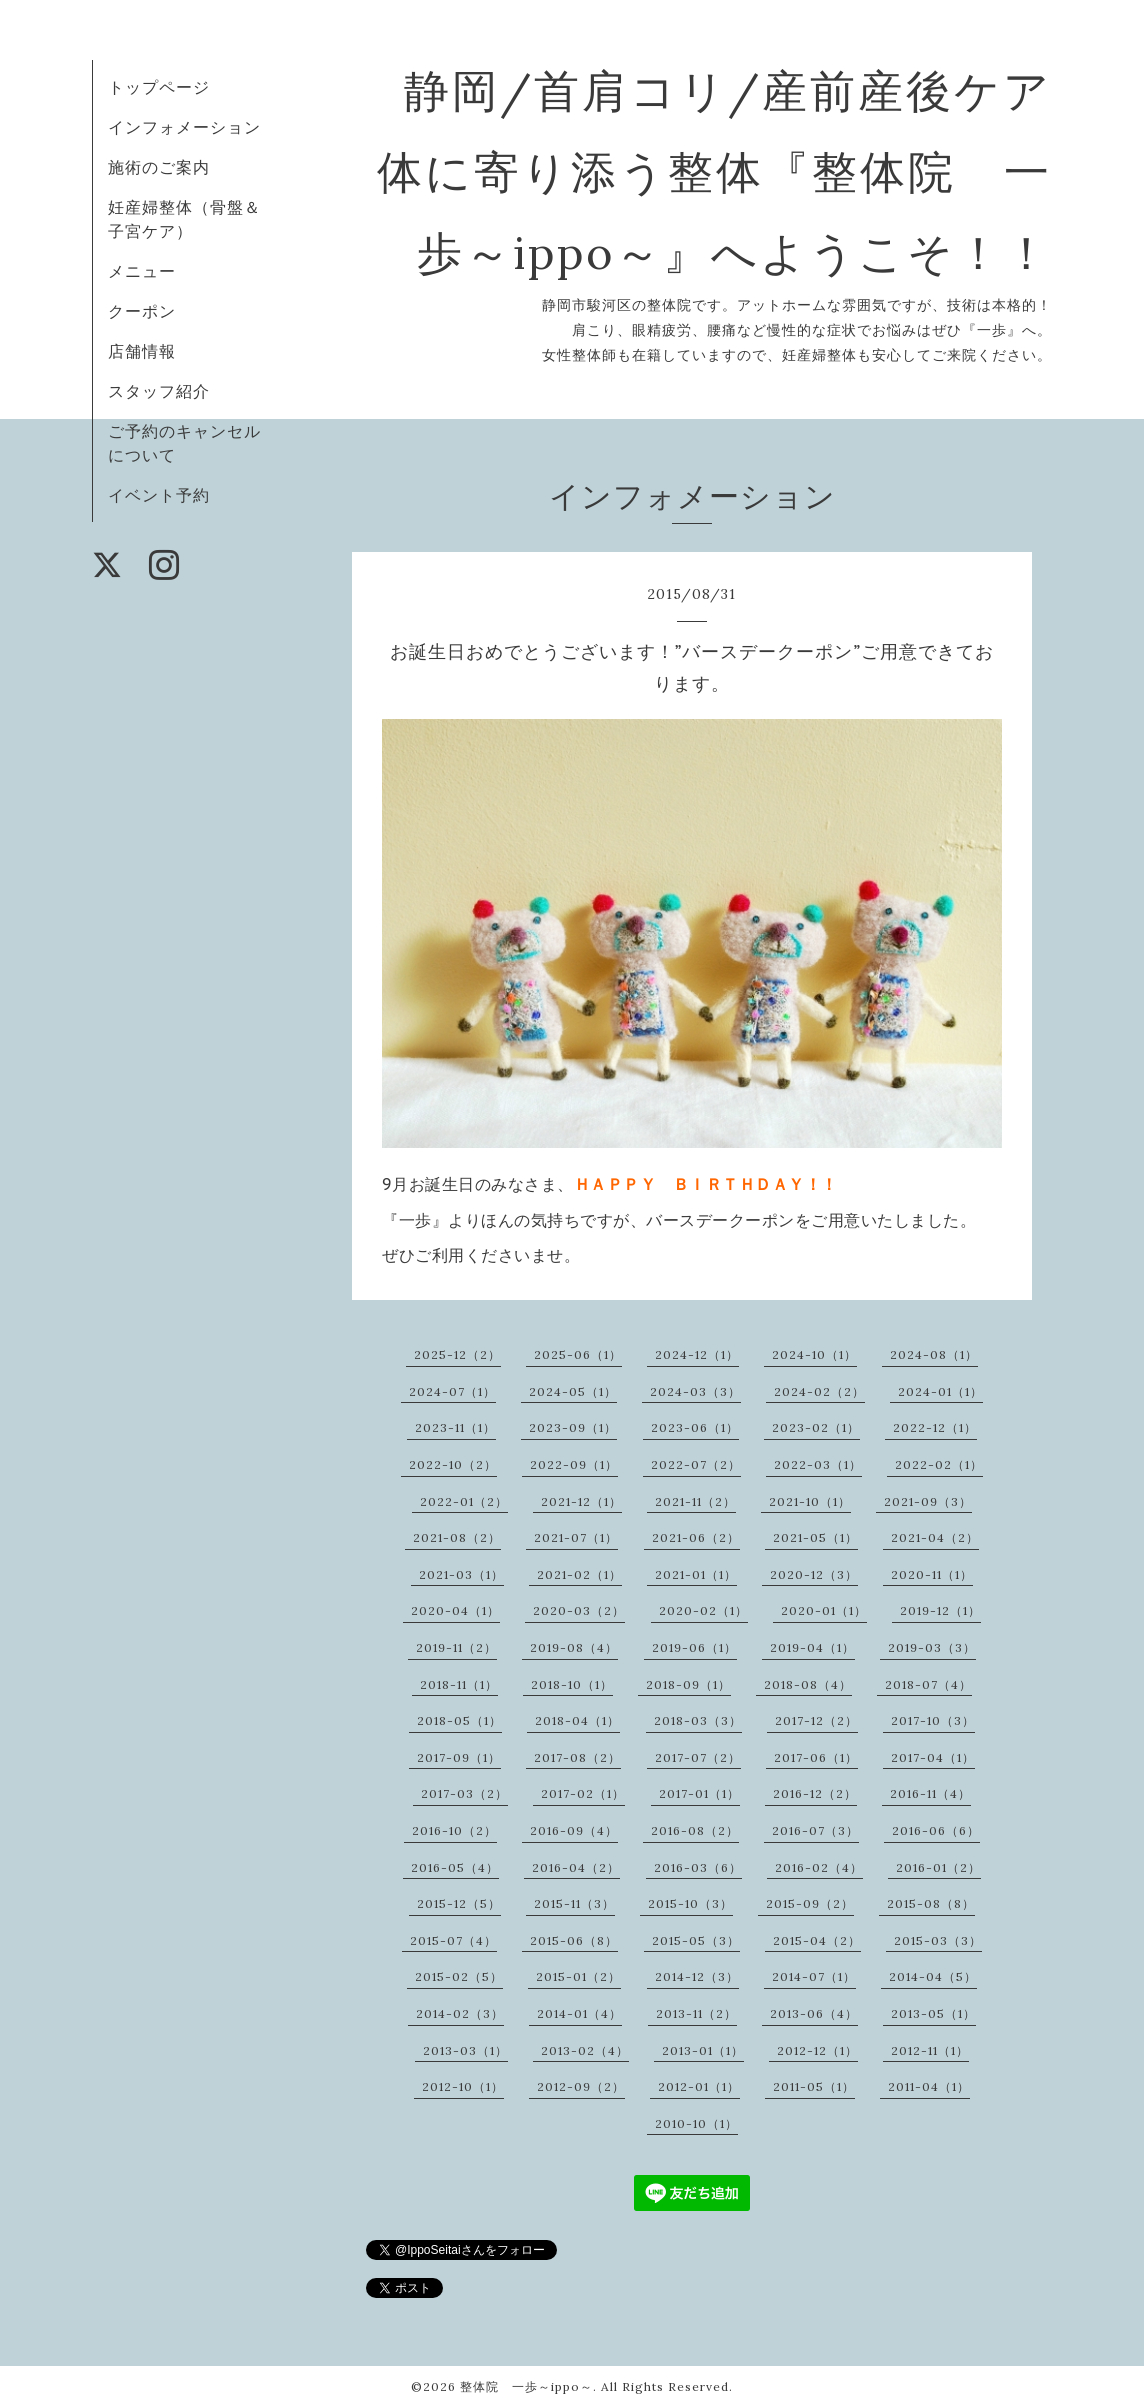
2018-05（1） (459, 1720)
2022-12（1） (935, 1427)
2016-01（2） (938, 1867)
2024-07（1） (452, 1391)
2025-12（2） (457, 1354)
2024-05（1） (573, 1391)
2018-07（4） (928, 1684)
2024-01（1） (940, 1391)
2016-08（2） (695, 1830)
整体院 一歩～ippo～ (526, 2386)
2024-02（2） (819, 1391)
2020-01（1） (824, 1610)
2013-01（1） (703, 2050)
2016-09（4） (574, 1830)
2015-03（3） (938, 1940)
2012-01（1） (699, 2086)
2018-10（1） (572, 1684)
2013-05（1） (933, 2013)
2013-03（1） (465, 2050)
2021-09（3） (928, 1501)
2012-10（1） (463, 2086)
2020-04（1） (455, 1610)
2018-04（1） (577, 1720)
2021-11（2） (695, 1501)
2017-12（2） (816, 1720)
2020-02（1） (703, 1610)
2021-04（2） (935, 1537)
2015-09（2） (810, 1903)
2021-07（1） (576, 1537)
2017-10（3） (933, 1720)
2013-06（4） (814, 2013)
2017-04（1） (933, 1757)
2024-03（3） (695, 1391)
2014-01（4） (579, 2013)
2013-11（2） (696, 2013)
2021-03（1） (461, 1574)
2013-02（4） (585, 2050)
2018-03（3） (698, 1720)
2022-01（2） (464, 1501)
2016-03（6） (698, 1867)
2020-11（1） (932, 1574)
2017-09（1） (459, 1757)
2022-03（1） (818, 1464)
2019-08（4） (574, 1647)
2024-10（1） (814, 1354)
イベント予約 (159, 495)
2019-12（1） (940, 1610)
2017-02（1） (583, 1793)
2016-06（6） (936, 1830)
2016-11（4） (930, 1793)
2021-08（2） (457, 1537)
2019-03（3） (932, 1647)
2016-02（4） (819, 1867)
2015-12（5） (459, 1903)
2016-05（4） (455, 1867)
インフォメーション (184, 127)
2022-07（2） (696, 1464)
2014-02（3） (460, 2013)
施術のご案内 (159, 167)
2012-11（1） (930, 2050)
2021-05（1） (815, 1537)
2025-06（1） (578, 1354)
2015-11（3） (574, 1903)
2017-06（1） (816, 1757)
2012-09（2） (581, 2086)
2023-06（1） (695, 1427)
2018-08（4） (808, 1684)
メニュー (142, 271)
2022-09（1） (574, 1464)
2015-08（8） (931, 1903)
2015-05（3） (696, 1940)
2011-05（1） (814, 2086)
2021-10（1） (810, 1501)
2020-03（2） (579, 1610)
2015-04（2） (817, 1940)
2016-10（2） (454, 1830)
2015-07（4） (453, 1940)
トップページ (159, 87)
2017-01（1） (699, 1793)
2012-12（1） (817, 2050)
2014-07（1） (814, 1976)
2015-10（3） (690, 1903)
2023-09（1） (573, 1427)
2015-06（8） (574, 1940)
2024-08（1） (934, 1354)
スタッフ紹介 (159, 391)
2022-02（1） (939, 1464)
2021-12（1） (581, 1501)
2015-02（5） (459, 1976)
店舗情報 (142, 351)
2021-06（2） (696, 1537)
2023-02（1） (816, 1427)
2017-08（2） (577, 1757)
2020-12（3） (814, 1574)
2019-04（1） (812, 1647)
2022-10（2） (453, 1464)
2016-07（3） (815, 1830)
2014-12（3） (697, 1976)
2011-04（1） (929, 2086)
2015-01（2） (578, 1976)
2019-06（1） (694, 1647)
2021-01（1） (696, 1574)
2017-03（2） (464, 1793)
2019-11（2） (456, 1647)
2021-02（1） (579, 1574)
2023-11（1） (455, 1427)
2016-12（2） (815, 1793)
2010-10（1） (696, 2123)
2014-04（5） (933, 1976)
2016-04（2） (576, 1867)
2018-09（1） (688, 1684)
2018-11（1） (459, 1684)
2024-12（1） (697, 1354)
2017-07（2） (698, 1757)
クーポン (142, 311)
